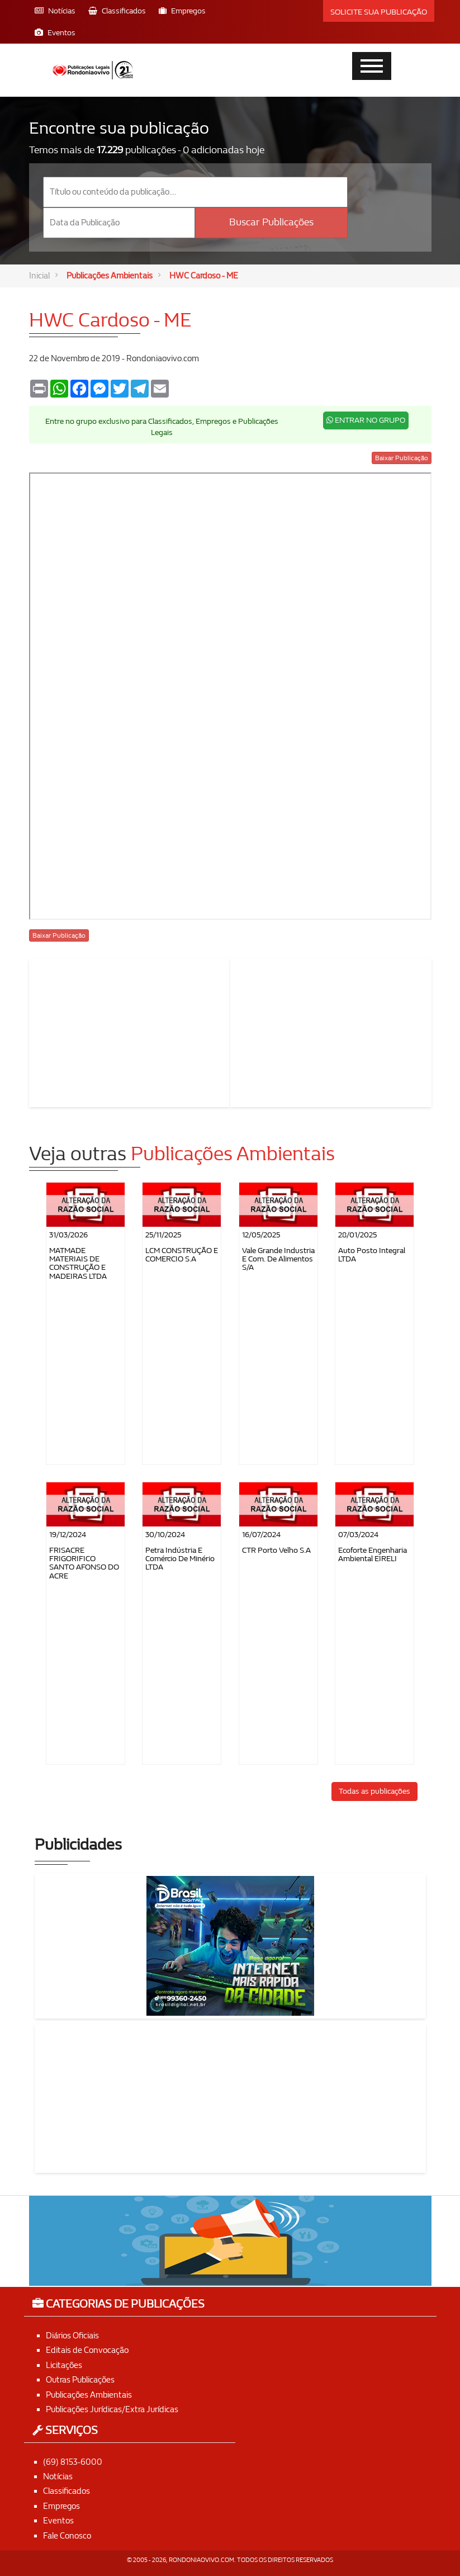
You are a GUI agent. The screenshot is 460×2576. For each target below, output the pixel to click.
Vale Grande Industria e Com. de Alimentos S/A (278, 1259)
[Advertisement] (130, 1031)
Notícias (58, 2476)
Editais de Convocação (87, 2351)
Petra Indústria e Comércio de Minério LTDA (180, 1558)
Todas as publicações (374, 1791)
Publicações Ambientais (110, 276)
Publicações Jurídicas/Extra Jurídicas (112, 2409)
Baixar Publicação (401, 458)
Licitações (64, 2365)
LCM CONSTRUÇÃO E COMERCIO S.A (181, 1255)
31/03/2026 (68, 1235)
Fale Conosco (67, 2536)
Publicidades (78, 1845)
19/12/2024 (67, 1534)
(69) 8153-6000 (72, 2462)
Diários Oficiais (72, 2336)
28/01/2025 (357, 1235)
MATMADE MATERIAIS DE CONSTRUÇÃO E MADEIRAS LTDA (78, 1263)
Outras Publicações (80, 2380)
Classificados (66, 2492)
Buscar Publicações (271, 222)
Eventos (58, 2521)
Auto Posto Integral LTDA (371, 1255)
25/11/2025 (163, 1235)
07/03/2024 (358, 1534)
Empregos (61, 2506)
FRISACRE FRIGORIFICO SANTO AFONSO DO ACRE (84, 1563)
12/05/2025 (261, 1235)
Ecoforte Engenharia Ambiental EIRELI (372, 1554)
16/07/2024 (261, 1534)
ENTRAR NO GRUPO (365, 420)
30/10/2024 (165, 1534)
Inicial (39, 276)
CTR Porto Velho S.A (276, 1550)
